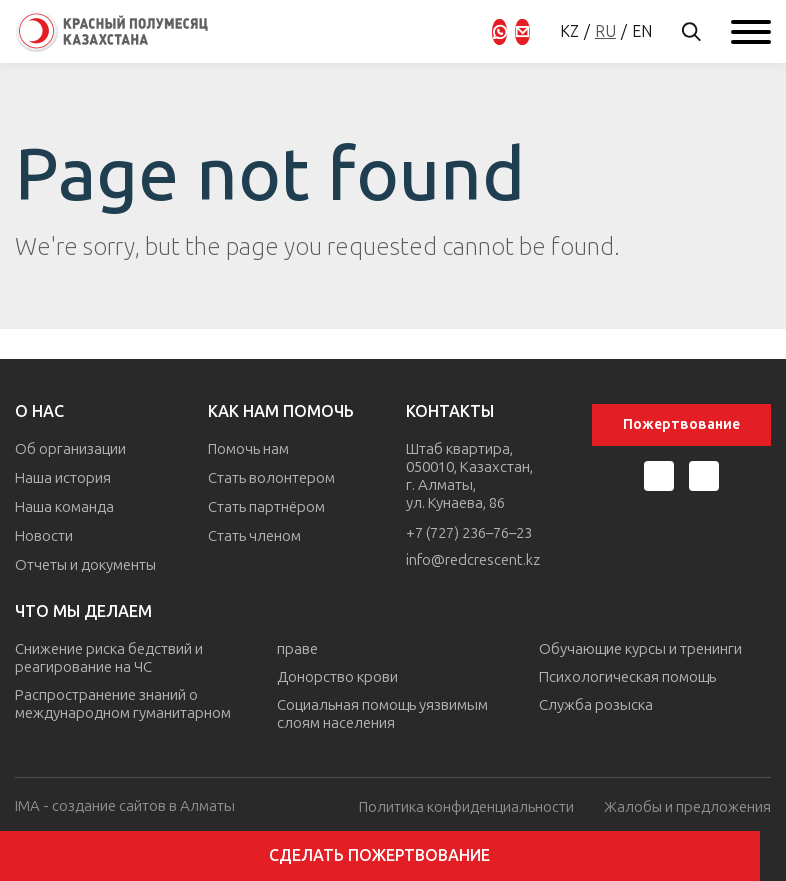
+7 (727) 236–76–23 (470, 534)
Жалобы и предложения (687, 803)
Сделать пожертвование (393, 855)
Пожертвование (681, 424)
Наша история (63, 477)
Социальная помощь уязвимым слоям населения (382, 711)
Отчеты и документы (86, 561)
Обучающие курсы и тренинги (640, 646)
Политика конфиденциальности (465, 803)
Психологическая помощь (627, 674)
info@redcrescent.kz (474, 562)
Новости (44, 533)
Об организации (70, 449)
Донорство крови (337, 674)
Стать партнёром (267, 505)
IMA (27, 803)
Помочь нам (250, 449)
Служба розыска (596, 702)
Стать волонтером (272, 477)
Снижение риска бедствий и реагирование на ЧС (109, 655)
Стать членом (255, 533)
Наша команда (64, 505)
